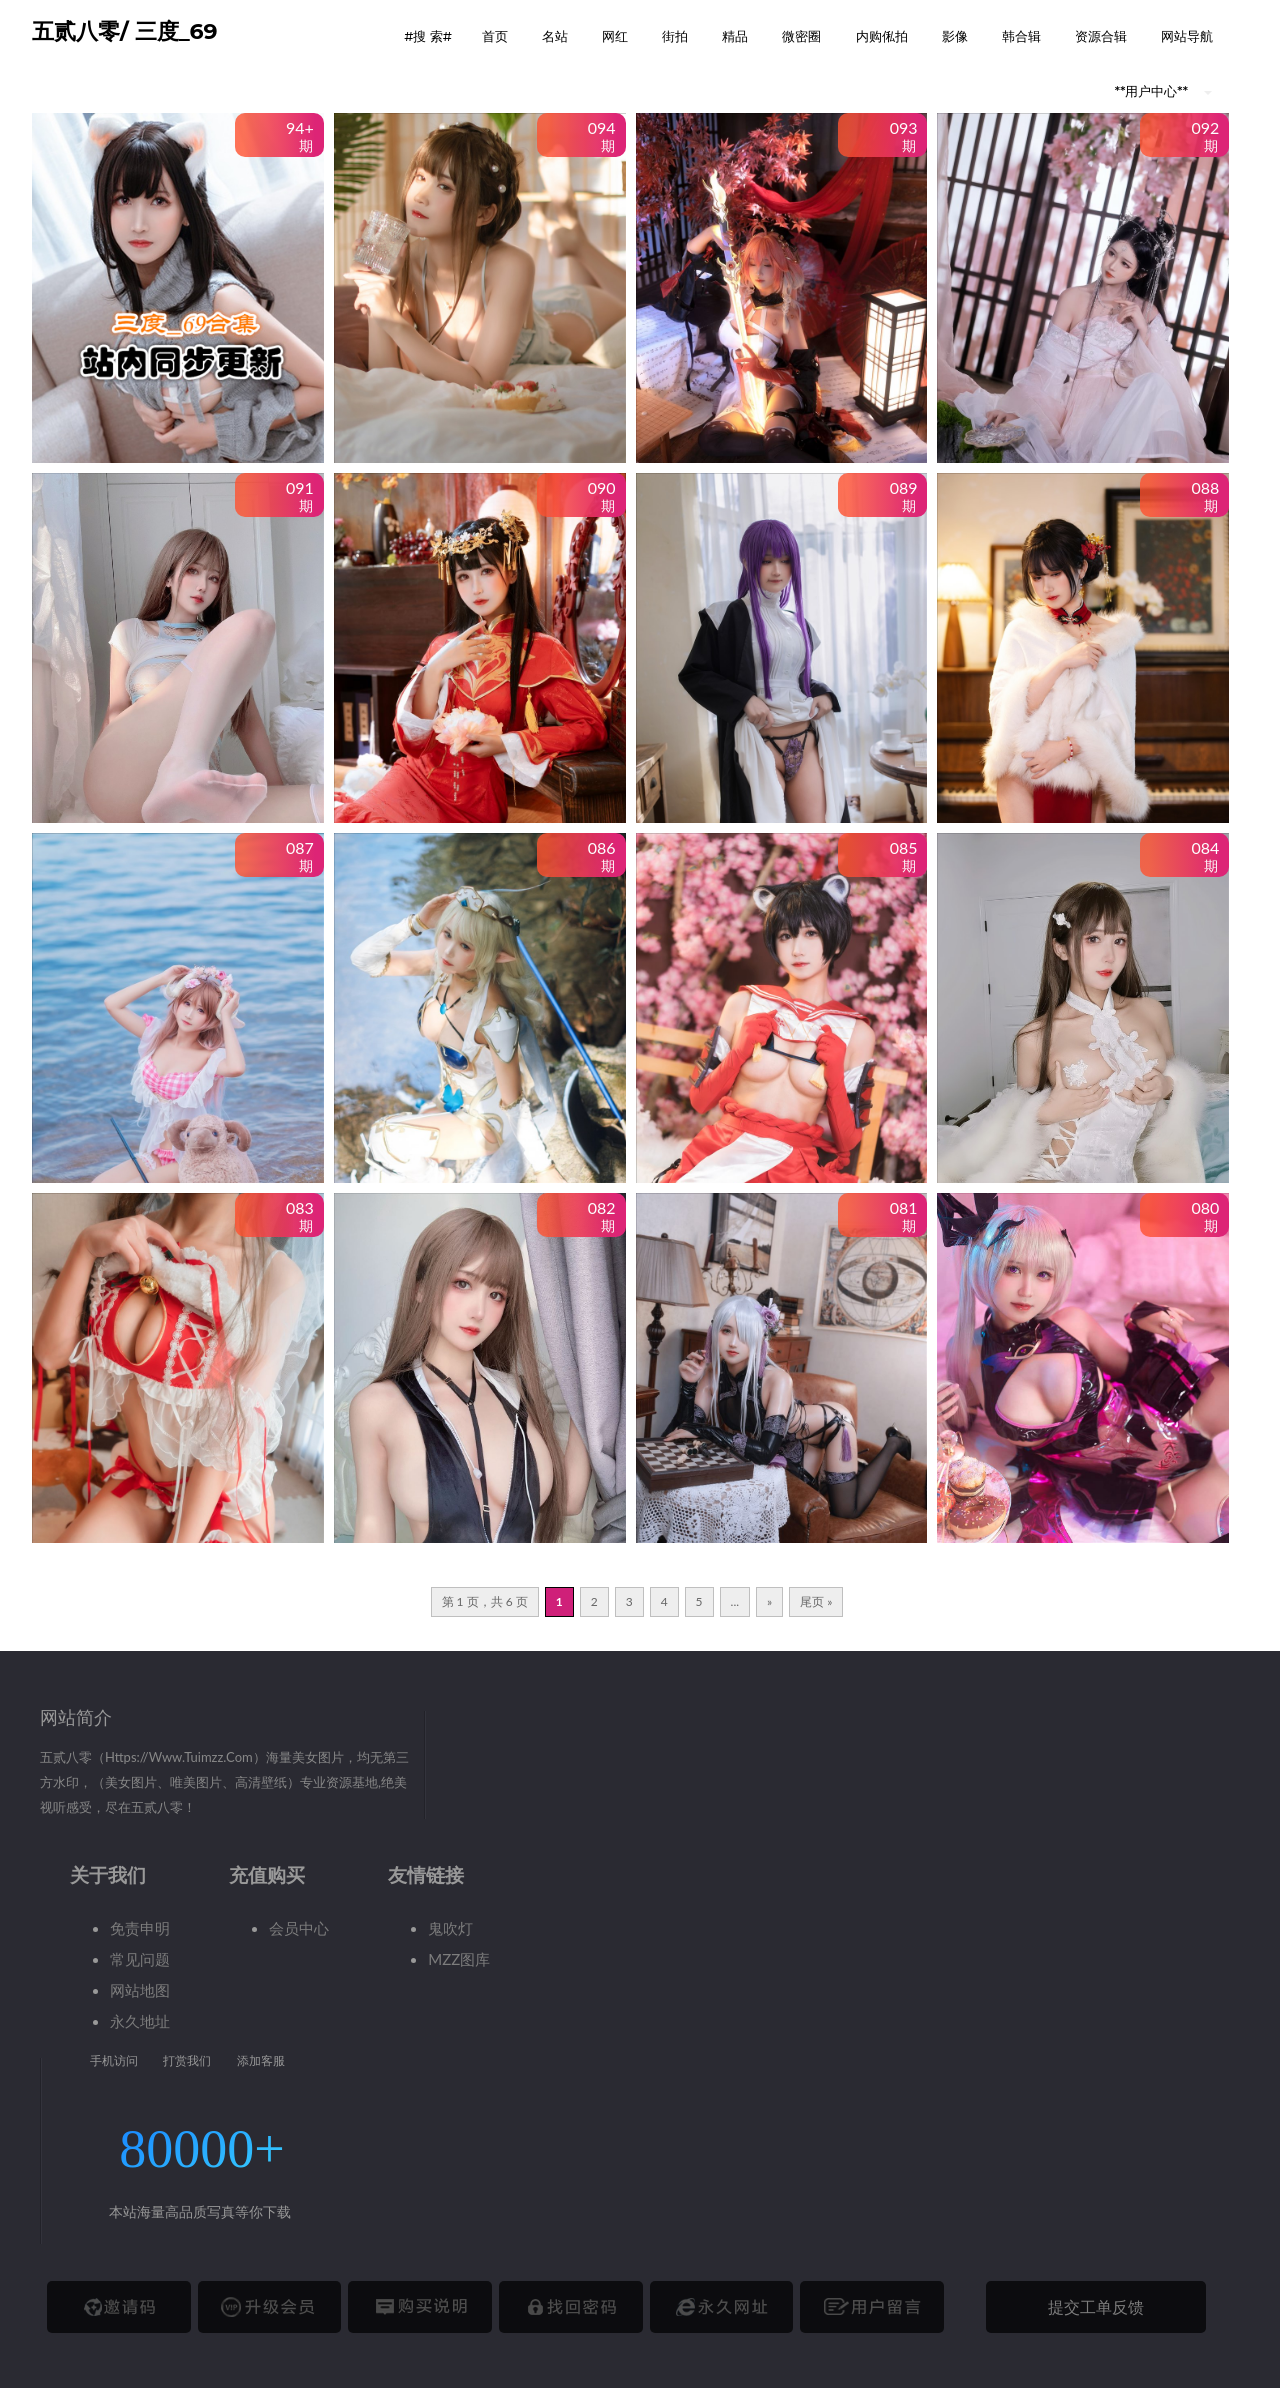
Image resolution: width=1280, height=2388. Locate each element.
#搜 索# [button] (428, 36)
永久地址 (140, 2021)
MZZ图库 (459, 1959)
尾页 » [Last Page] (816, 1601)
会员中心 (299, 1928)
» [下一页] (769, 1601)
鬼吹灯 (450, 1928)
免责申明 (140, 1928)
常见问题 (140, 1959)
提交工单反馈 (1096, 2306)
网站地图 (140, 1990)
